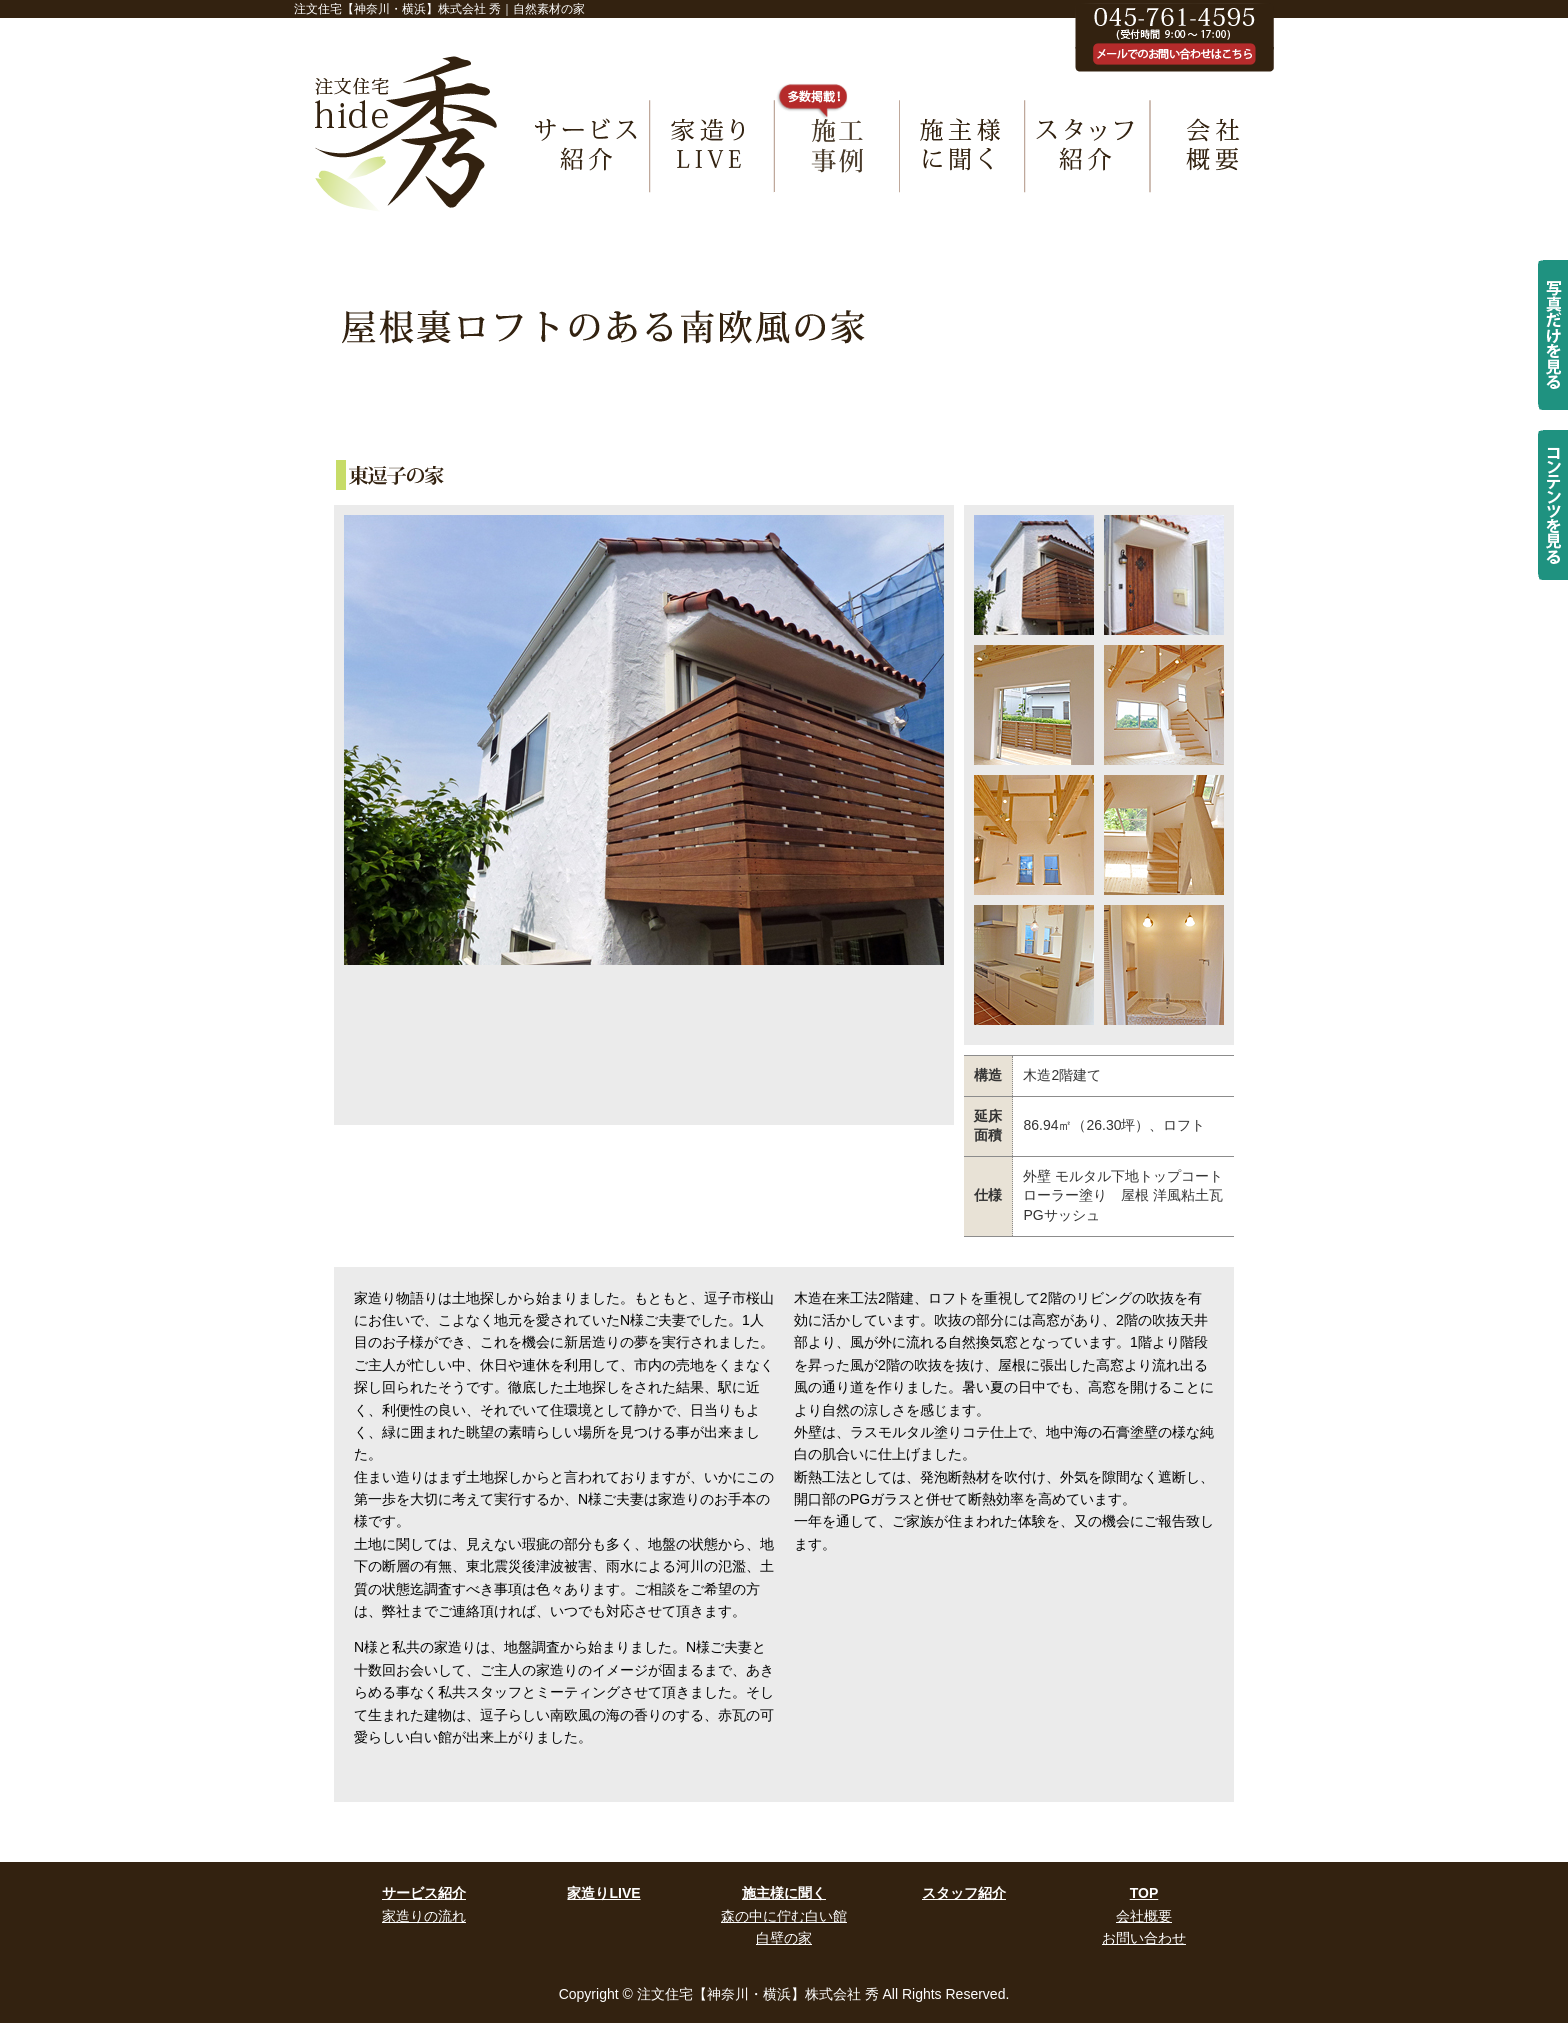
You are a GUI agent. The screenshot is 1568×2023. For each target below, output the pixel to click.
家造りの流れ (424, 1916)
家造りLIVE (603, 1893)
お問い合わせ (1144, 1938)
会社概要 (1144, 1916)
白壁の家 (784, 1938)
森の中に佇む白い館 (784, 1916)
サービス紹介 (424, 1893)
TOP (1144, 1893)
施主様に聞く (784, 1893)
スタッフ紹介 (964, 1893)
